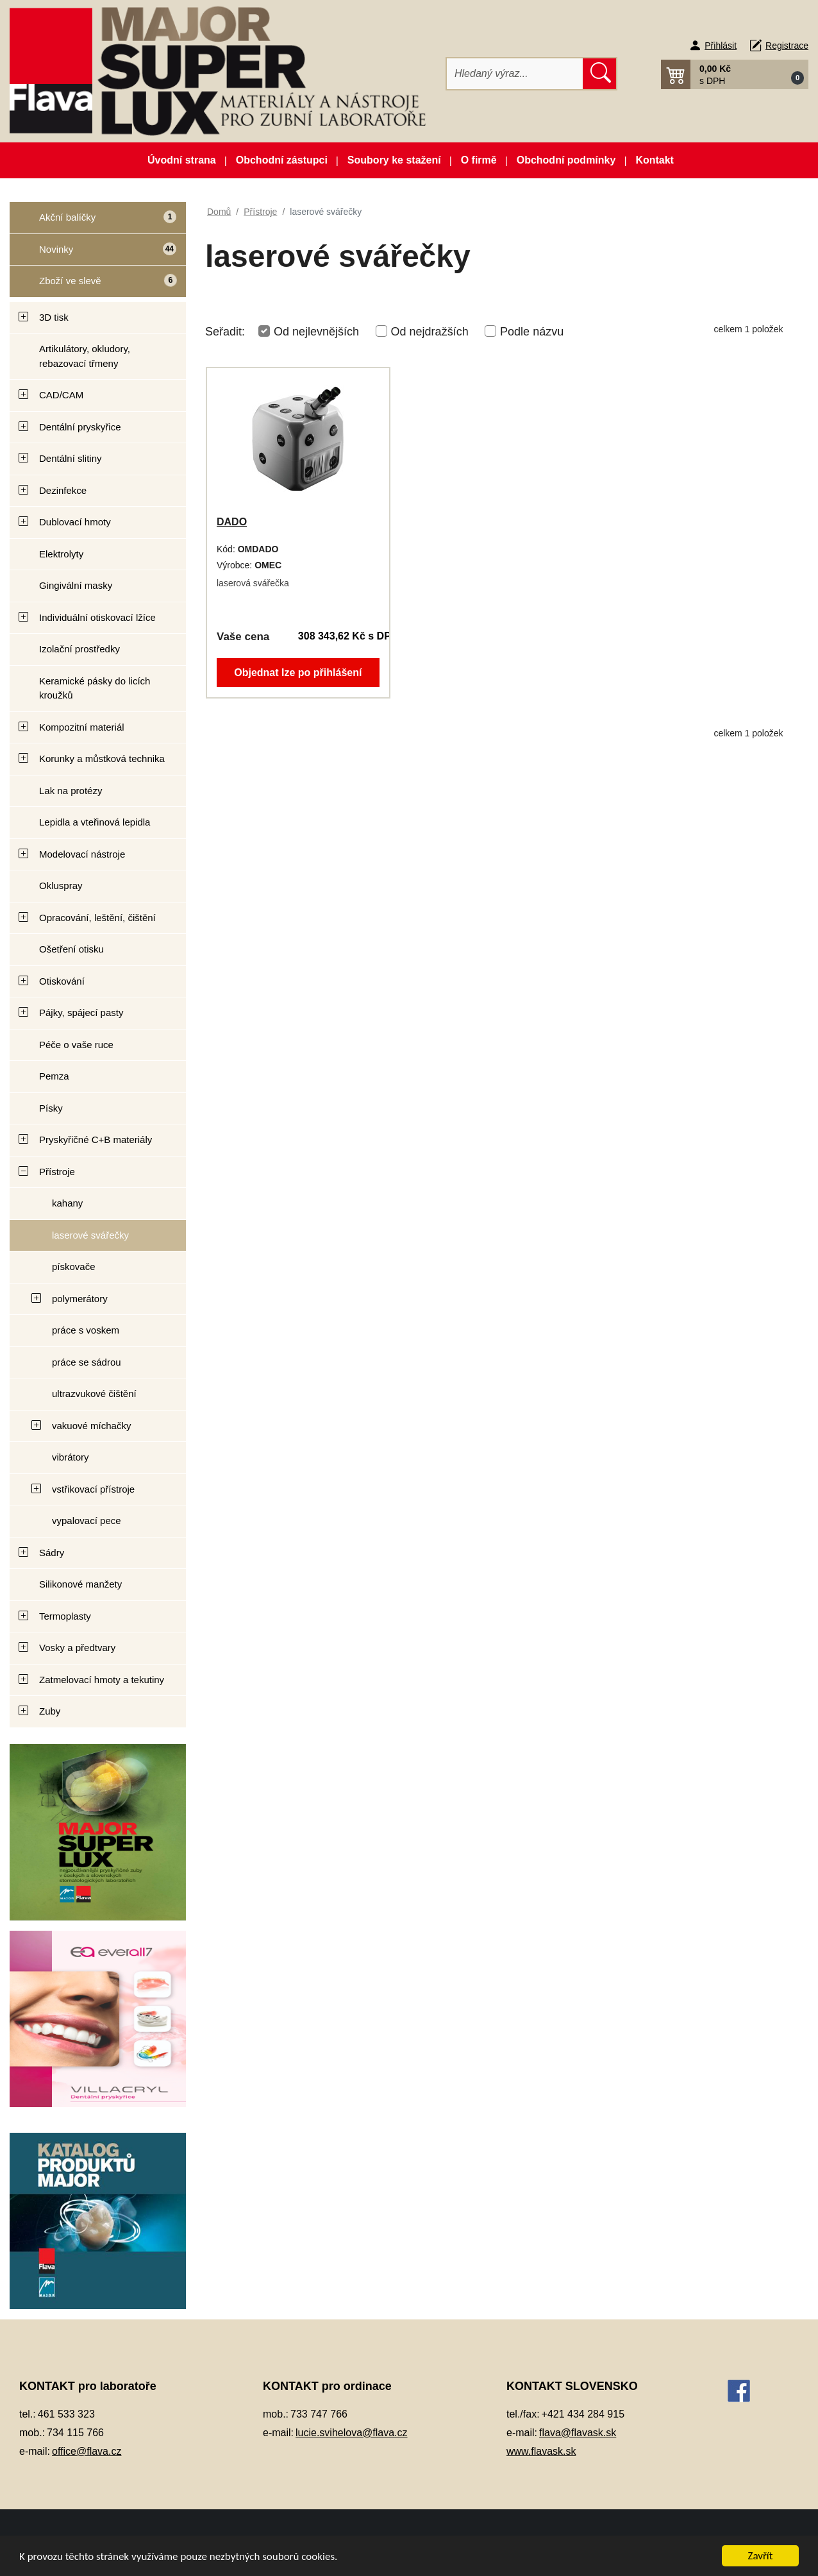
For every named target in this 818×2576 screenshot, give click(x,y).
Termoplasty (65, 1616)
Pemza (54, 1076)
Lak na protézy (70, 790)
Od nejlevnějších (316, 331)
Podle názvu (531, 331)
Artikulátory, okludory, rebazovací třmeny (84, 356)
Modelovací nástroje (82, 854)
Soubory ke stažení (394, 160)
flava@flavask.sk (577, 2432)
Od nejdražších (430, 331)
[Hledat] (515, 73)
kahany (67, 1203)
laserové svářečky (90, 1235)
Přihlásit (721, 45)
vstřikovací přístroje (93, 1489)
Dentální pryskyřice (80, 426)
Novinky (93, 254)
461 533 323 (66, 2414)
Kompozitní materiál (81, 727)
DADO (232, 521)
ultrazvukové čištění (94, 1393)
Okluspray (61, 885)
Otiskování (62, 981)
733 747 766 (318, 2414)
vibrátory (70, 1457)
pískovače (74, 1266)
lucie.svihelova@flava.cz (352, 2432)
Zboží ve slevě (94, 285)
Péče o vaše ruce (76, 1044)
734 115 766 (75, 2432)
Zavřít (760, 2556)
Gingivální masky (75, 585)
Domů (219, 212)
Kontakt (654, 160)
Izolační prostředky (79, 648)
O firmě (479, 160)
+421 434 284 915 (583, 2414)
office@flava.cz (86, 2451)
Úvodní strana (181, 160)
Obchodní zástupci (282, 160)
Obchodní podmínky (566, 160)
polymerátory (80, 1298)
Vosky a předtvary (77, 1647)
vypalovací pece (86, 1520)
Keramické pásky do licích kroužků (94, 688)
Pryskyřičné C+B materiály (95, 1139)
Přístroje (57, 1171)
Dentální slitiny (70, 458)
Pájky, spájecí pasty (81, 1012)
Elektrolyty (61, 553)
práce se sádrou (86, 1362)
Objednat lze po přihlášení (298, 672)
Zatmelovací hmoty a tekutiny (101, 1679)
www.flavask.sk (541, 2451)
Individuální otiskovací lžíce (97, 617)
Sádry (51, 1552)
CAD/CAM (61, 394)
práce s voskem (85, 1330)
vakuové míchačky (91, 1425)
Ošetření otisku (71, 949)
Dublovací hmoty (75, 521)
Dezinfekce (63, 490)
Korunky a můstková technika (102, 758)
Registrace (786, 45)
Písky (51, 1108)
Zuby (49, 1711)
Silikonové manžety (80, 1584)
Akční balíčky (93, 222)
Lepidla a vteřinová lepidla (94, 822)
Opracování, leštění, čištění (97, 917)
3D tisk (54, 317)
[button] (734, 74)
